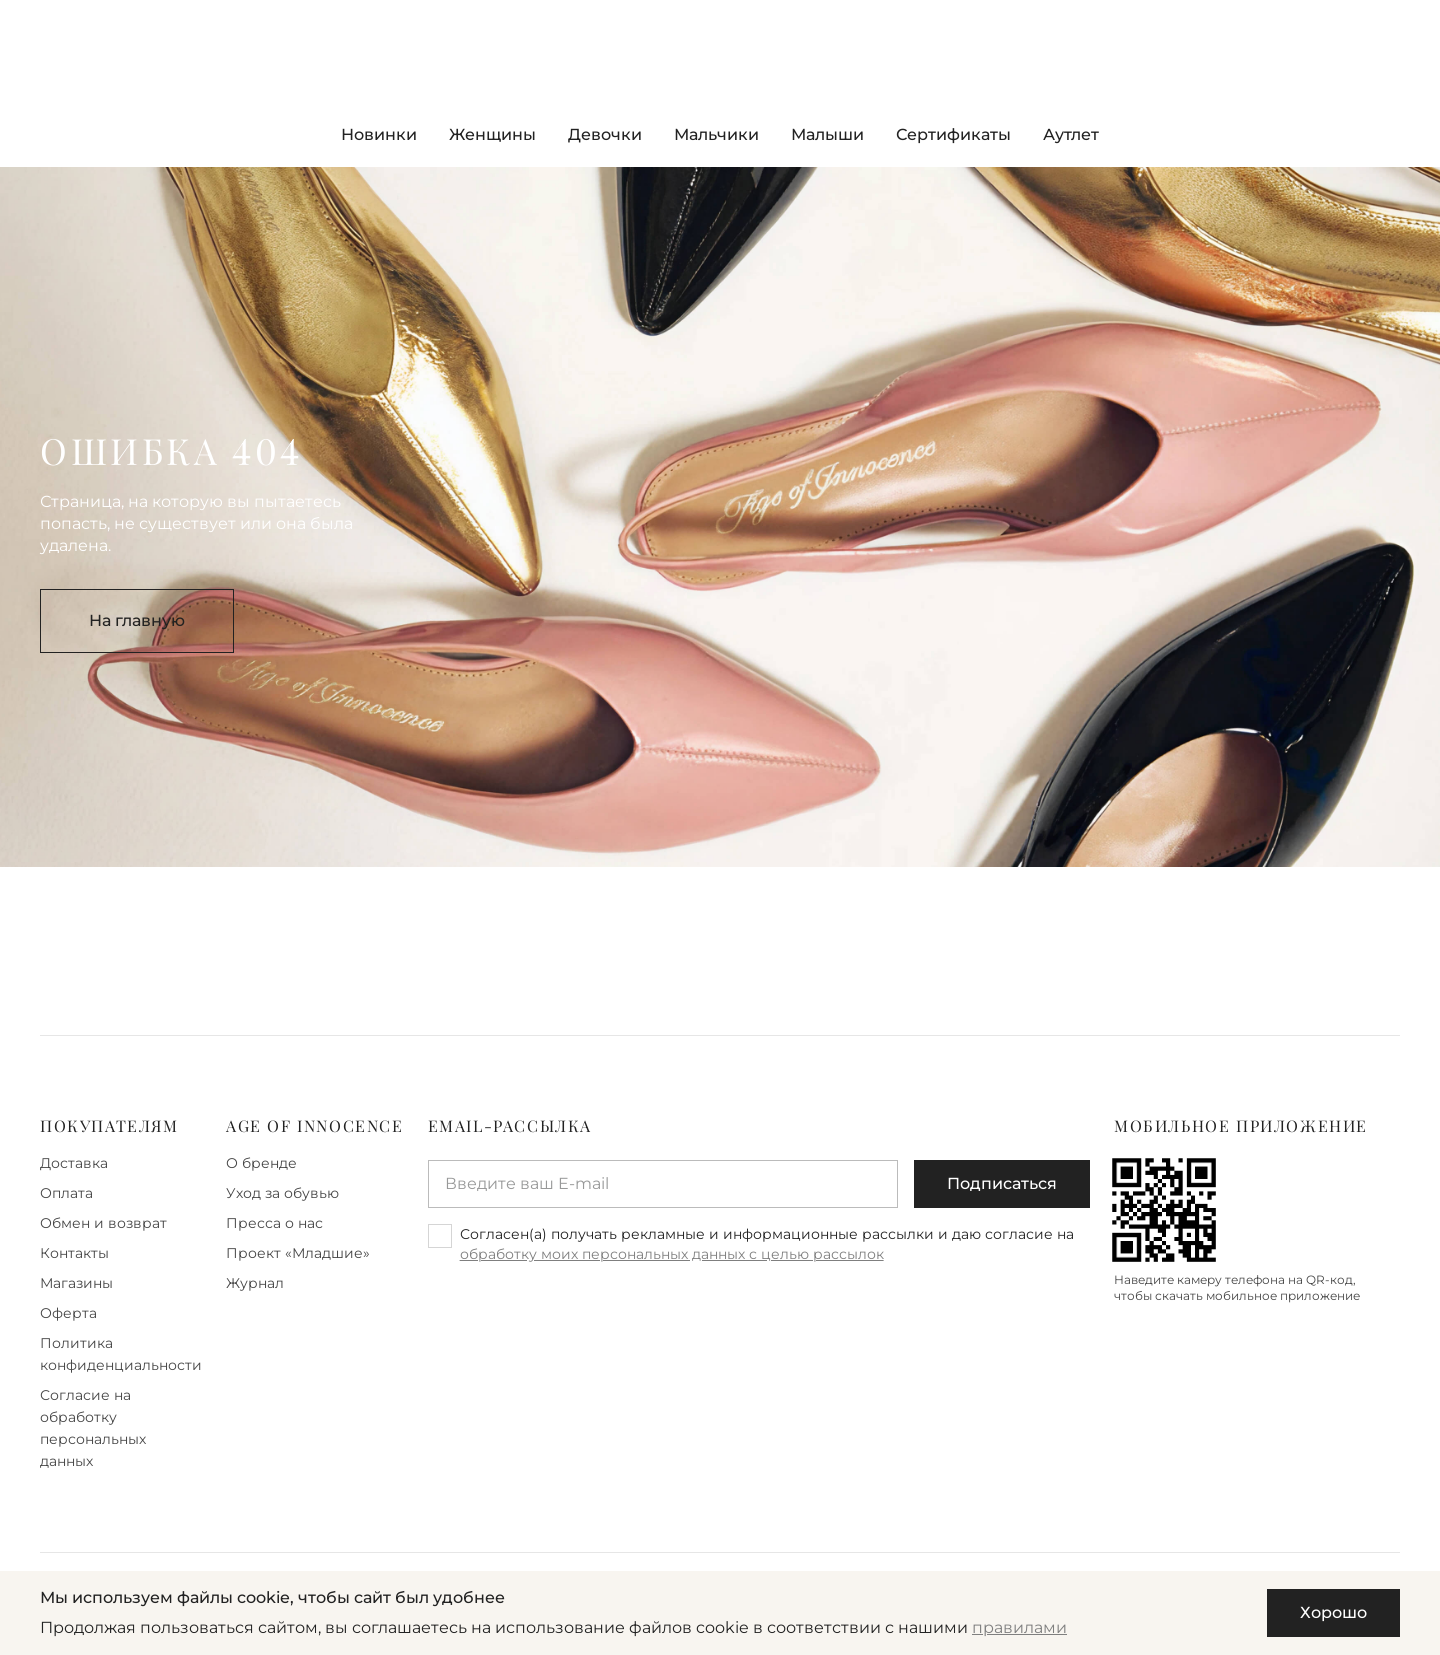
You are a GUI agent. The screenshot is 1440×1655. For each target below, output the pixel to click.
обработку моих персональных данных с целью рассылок (672, 1254)
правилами (1019, 1627)
